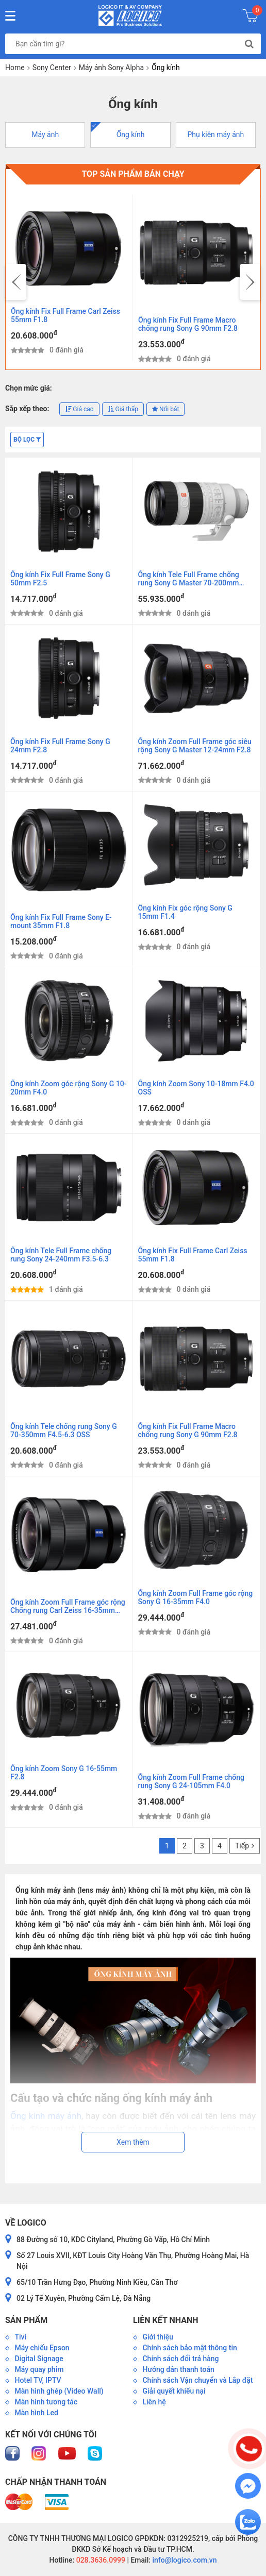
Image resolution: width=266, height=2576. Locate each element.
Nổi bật (165, 409)
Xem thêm (133, 2142)
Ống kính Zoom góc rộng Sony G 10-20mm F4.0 (68, 1088)
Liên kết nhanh (165, 2320)
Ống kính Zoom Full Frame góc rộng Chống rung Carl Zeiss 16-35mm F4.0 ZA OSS (67, 1606)
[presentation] (16, 282)
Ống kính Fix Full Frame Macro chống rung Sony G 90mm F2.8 (188, 324)
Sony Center (51, 67)
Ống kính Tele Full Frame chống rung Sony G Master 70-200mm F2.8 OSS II (188, 579)
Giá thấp (123, 409)
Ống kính (131, 134)
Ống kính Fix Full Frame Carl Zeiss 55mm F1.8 (65, 315)
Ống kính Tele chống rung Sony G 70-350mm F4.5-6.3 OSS (63, 1430)
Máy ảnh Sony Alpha (111, 67)
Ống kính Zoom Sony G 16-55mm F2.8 (63, 1772)
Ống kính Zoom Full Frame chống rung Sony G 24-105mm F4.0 (191, 1781)
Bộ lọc (27, 439)
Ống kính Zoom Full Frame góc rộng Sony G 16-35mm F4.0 (195, 1597)
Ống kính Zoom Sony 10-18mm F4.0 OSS (196, 1088)
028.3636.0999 (99, 2560)
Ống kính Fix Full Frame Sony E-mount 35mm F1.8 (61, 921)
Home (15, 67)
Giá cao (79, 409)
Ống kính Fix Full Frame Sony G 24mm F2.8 (60, 745)
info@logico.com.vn (184, 2560)
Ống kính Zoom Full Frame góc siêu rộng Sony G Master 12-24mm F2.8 (195, 745)
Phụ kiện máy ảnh (215, 134)
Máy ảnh (45, 134)
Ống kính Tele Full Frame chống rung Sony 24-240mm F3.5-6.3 (60, 1255)
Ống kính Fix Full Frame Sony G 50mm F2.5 (60, 578)
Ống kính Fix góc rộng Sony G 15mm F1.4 (185, 912)
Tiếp (244, 1846)
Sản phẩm (26, 2320)
